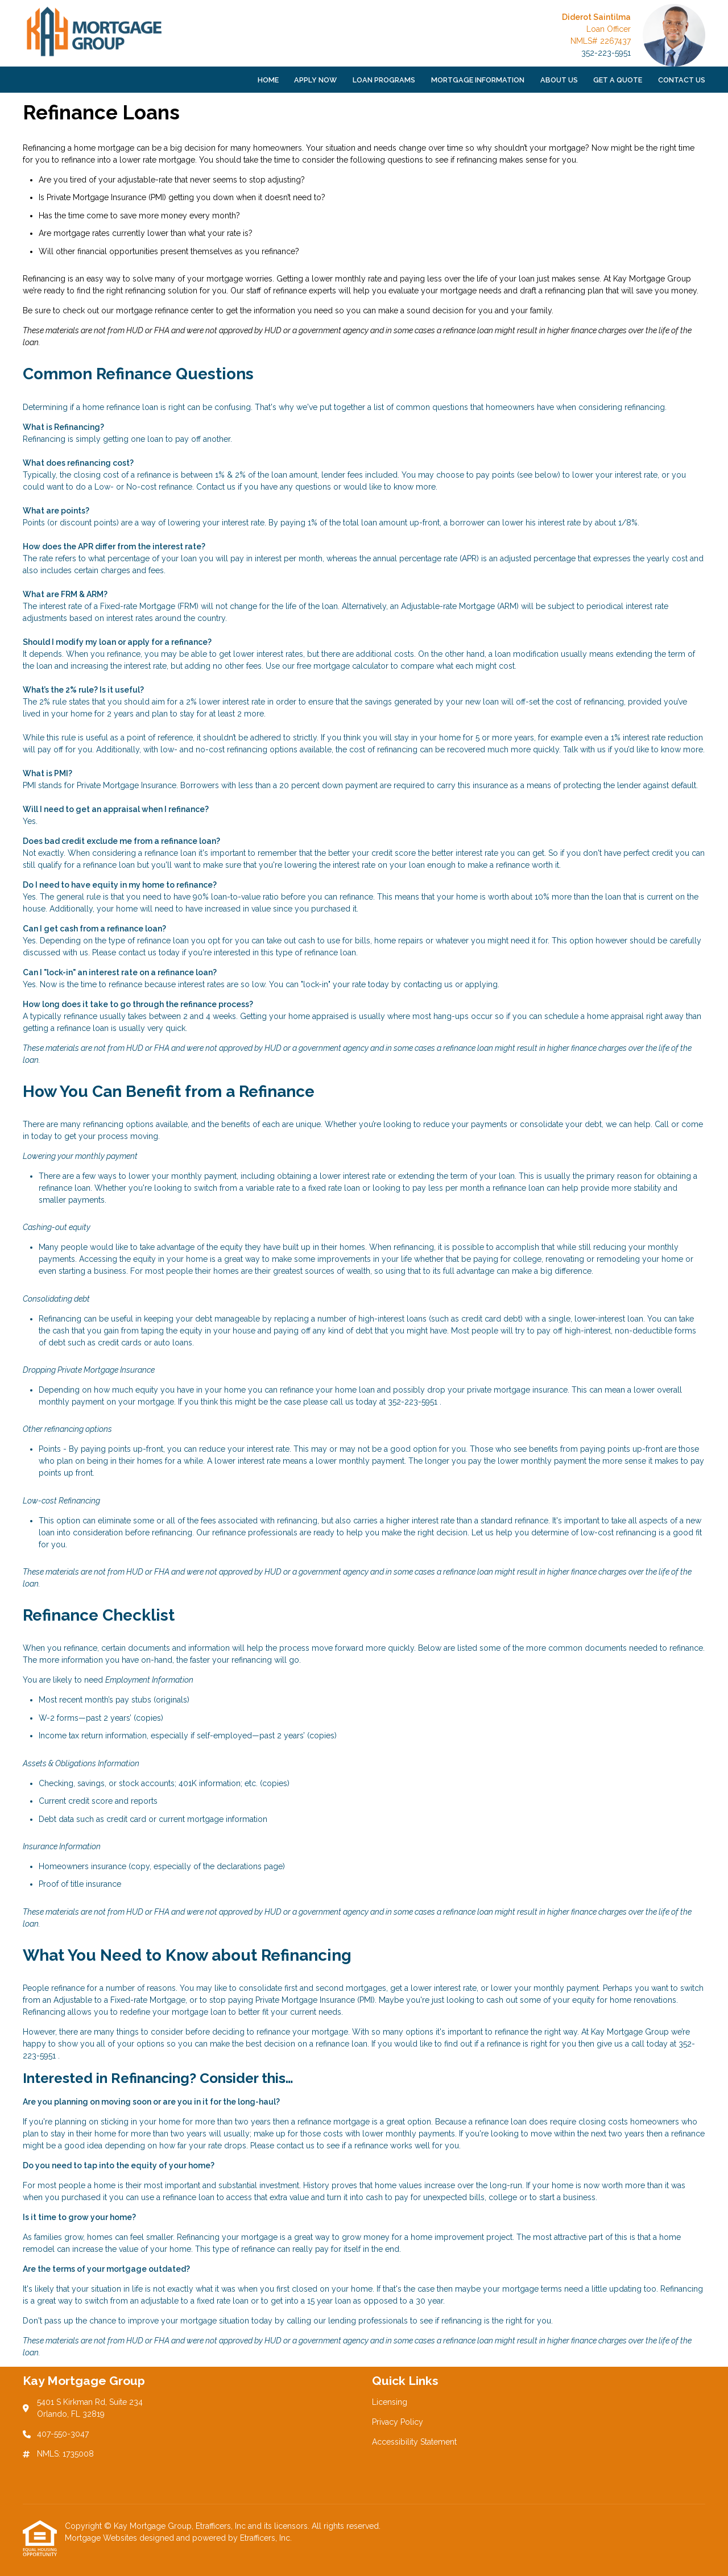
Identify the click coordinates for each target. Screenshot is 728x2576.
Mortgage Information (477, 80)
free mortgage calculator (342, 665)
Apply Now (315, 80)
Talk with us (584, 749)
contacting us (428, 984)
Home (268, 80)
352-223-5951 (606, 52)
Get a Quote (617, 80)
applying (481, 984)
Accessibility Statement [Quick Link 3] (414, 2441)
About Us (559, 80)
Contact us (215, 486)
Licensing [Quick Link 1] (389, 2402)
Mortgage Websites (102, 2537)
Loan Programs (384, 80)
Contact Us (681, 80)
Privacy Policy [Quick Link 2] (397, 2421)
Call (662, 1124)
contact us (137, 952)
